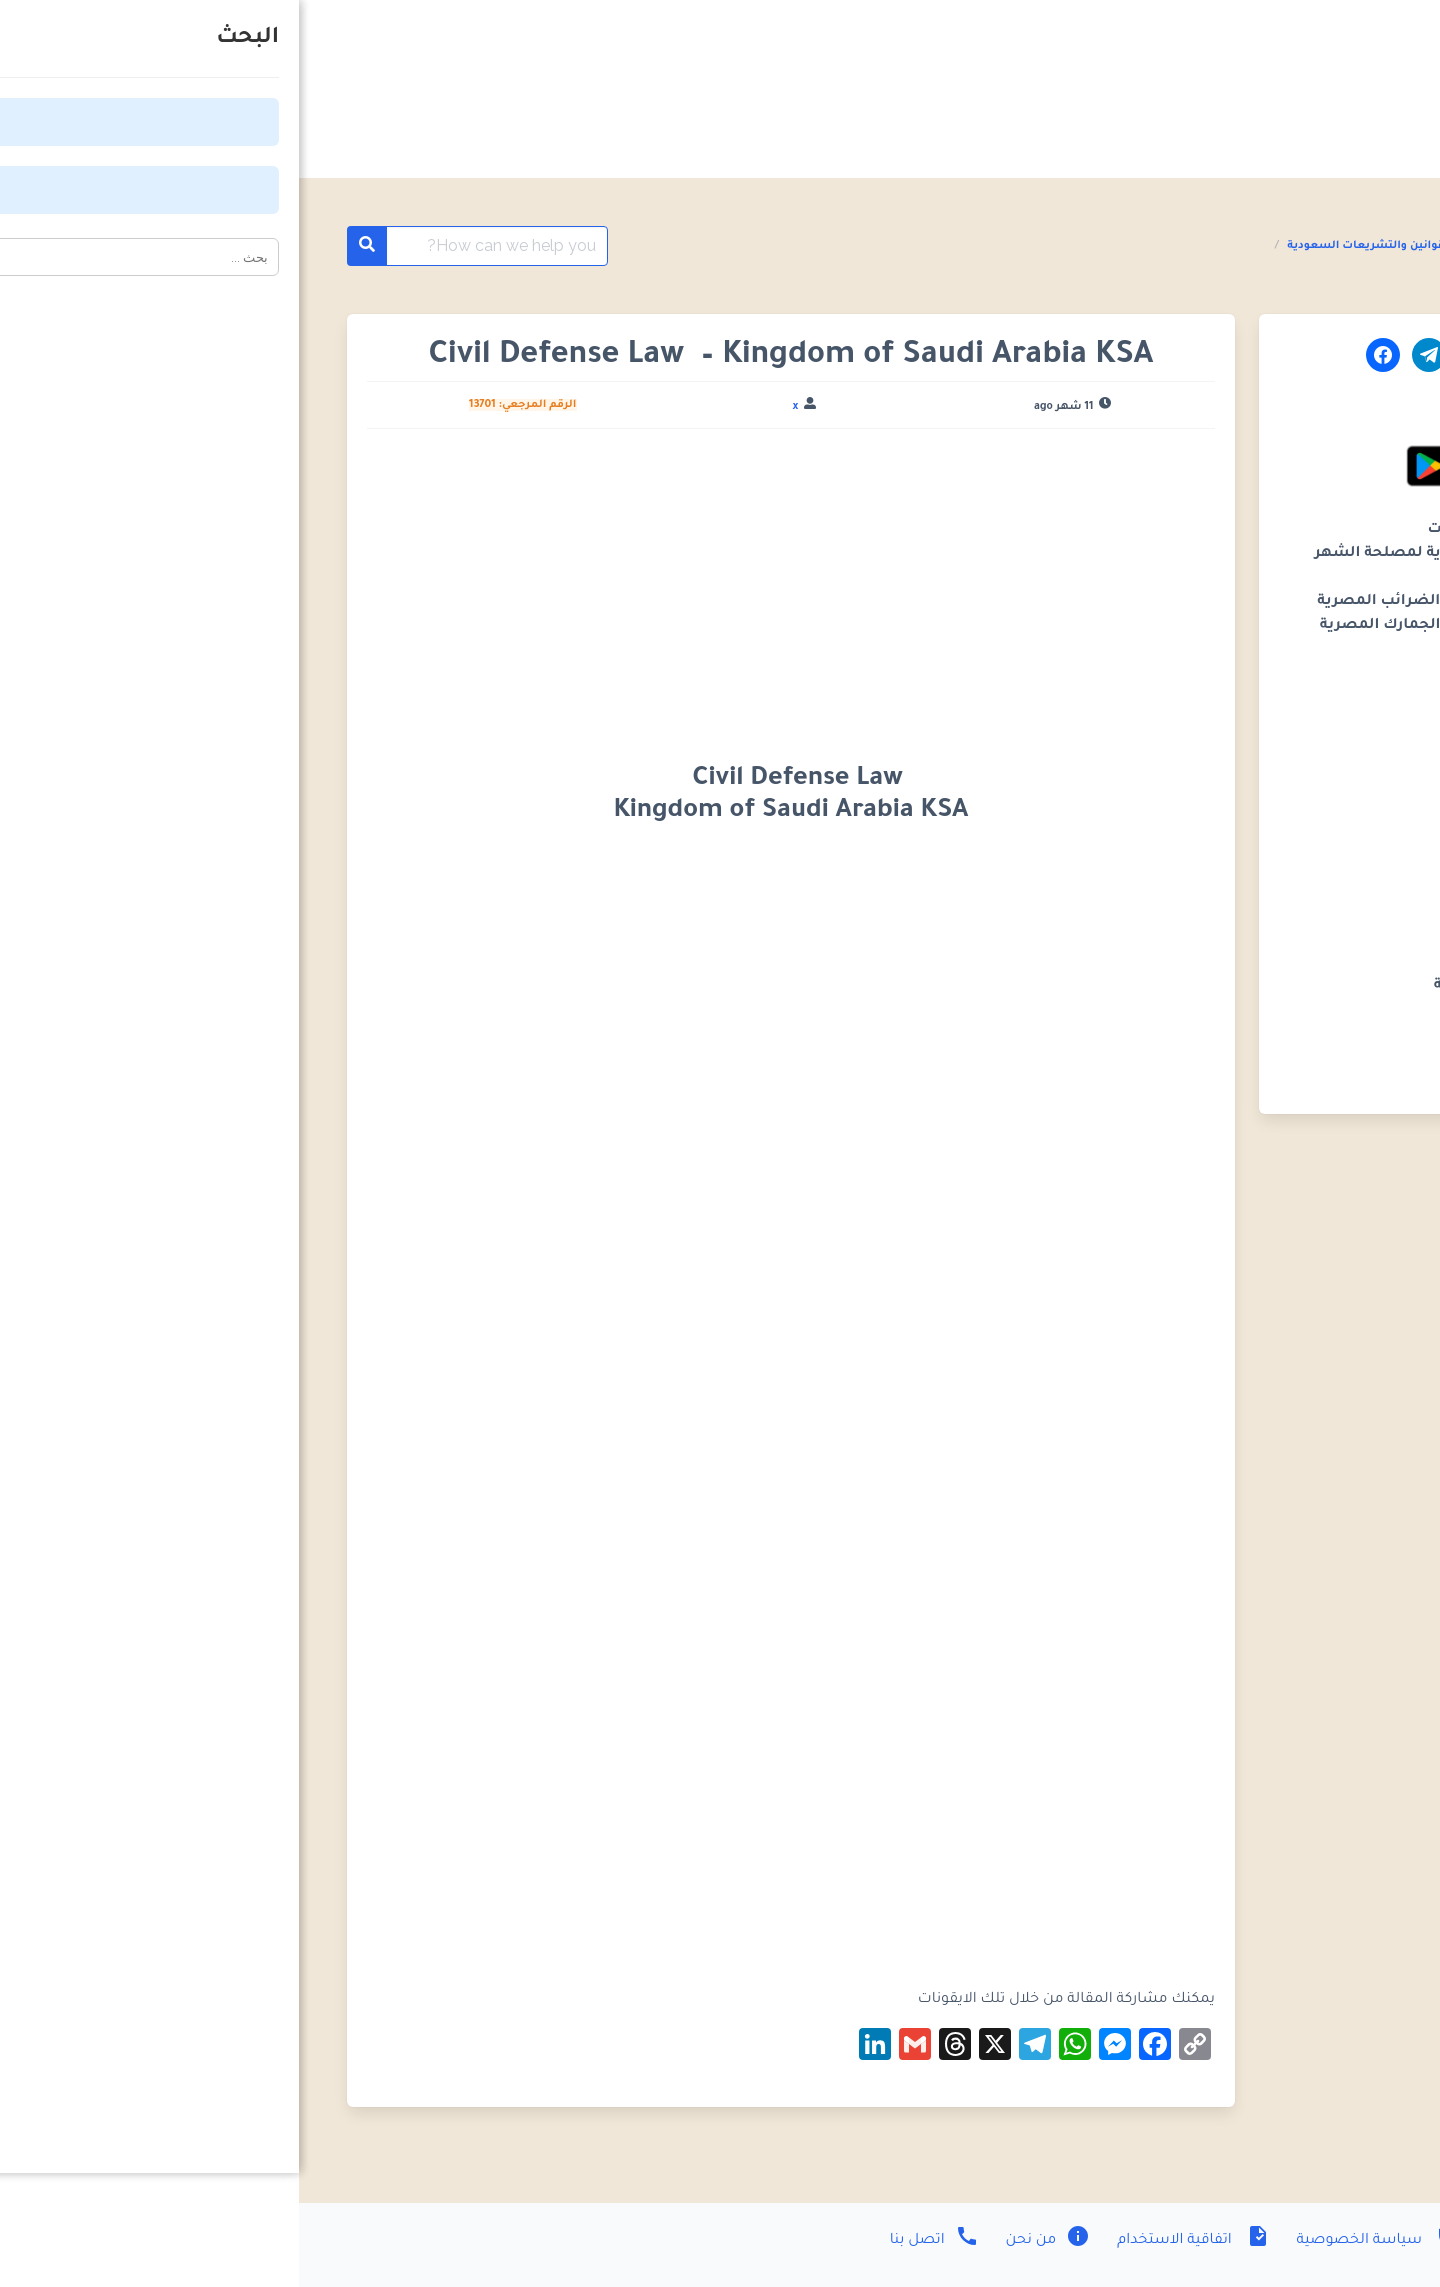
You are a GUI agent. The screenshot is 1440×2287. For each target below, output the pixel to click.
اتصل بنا (635, 2241)
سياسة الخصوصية (1077, 2241)
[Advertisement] (491, 593)
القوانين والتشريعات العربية (1250, 246)
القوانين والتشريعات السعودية (1070, 246)
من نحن (747, 2241)
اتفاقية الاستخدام (892, 2241)
